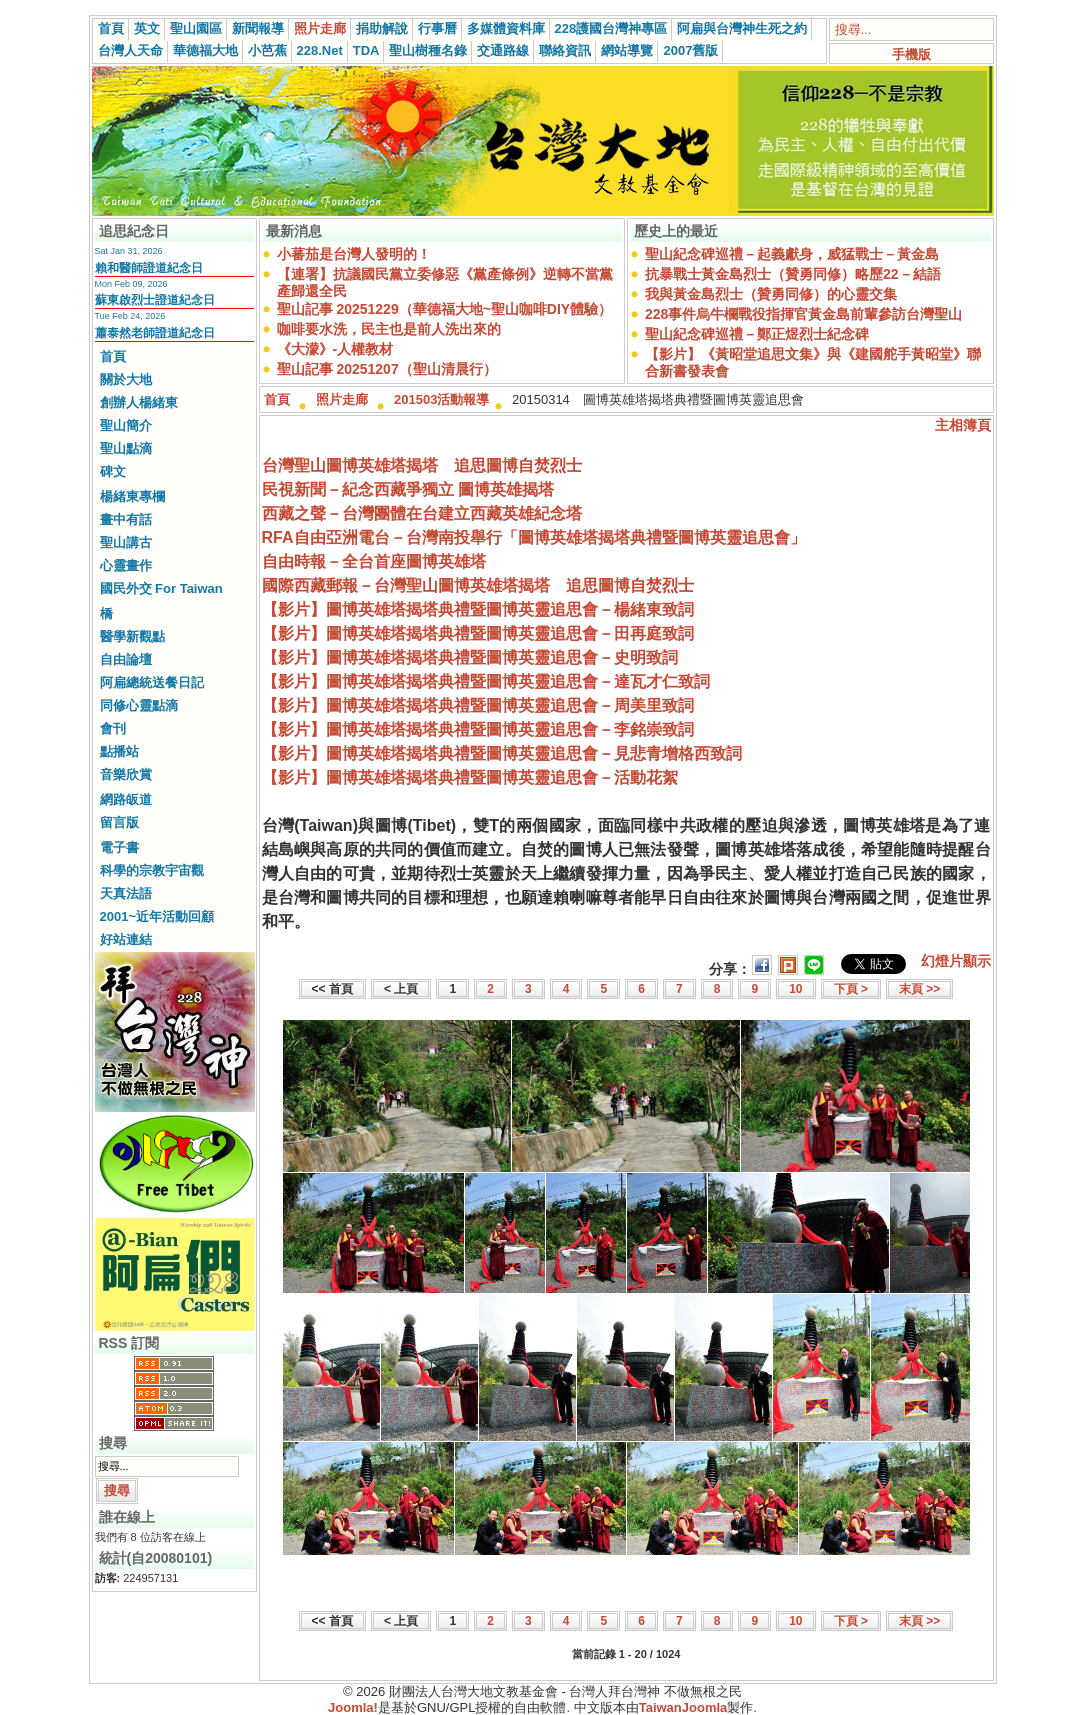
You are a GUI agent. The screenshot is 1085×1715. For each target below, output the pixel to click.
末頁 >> (919, 989)
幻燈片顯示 (956, 961)
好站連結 (126, 939)
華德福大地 (205, 50)
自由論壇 (126, 659)
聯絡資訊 (565, 50)
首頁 (111, 28)
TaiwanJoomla (683, 1707)
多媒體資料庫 (506, 28)
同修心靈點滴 (139, 705)
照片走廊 (320, 28)
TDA (366, 50)
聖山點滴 (126, 448)
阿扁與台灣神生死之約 (742, 28)
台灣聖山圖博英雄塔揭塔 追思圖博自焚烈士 (422, 465)
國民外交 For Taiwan (161, 588)
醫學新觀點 (132, 636)
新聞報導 (258, 28)
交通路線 (503, 50)
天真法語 (126, 893)
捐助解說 (382, 28)
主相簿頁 (963, 425)
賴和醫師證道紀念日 (149, 268)
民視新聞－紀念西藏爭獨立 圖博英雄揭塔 (408, 489)
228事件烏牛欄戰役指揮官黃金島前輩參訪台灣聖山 (803, 314)
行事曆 (437, 28)
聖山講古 (126, 542)
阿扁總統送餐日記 (152, 682)
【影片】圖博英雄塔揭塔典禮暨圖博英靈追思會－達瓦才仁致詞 (486, 681)
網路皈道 (126, 799)
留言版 (119, 822)
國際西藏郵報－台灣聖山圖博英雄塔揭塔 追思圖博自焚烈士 (478, 585)
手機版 (911, 54)
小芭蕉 (267, 50)
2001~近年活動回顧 (157, 916)
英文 (147, 28)
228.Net (320, 50)
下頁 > (851, 989)
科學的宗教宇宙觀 (152, 870)
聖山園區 (196, 28)
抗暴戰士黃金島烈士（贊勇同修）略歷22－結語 (793, 274)
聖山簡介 (126, 425)
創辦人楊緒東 (139, 402)
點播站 (119, 751)
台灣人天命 (130, 50)
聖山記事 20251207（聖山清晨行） (387, 369)
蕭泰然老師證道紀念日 (155, 333)
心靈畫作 (126, 565)
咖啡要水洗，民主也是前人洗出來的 (389, 329)
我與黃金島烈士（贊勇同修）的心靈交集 (771, 294)
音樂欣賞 (126, 774)
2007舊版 (690, 50)
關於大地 (126, 379)
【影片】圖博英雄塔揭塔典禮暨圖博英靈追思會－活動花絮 (470, 777)
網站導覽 (627, 50)
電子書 (119, 847)
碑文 (113, 471)
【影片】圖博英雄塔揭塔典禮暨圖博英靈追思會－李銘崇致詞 (478, 729)
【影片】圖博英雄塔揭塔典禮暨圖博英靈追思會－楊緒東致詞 (478, 609)
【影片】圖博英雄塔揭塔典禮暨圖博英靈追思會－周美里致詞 (478, 705)
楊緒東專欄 (132, 496)
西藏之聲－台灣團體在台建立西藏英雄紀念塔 (422, 513)
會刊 (113, 728)
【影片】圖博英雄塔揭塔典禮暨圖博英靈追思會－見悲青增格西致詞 (502, 753)
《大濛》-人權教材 (335, 349)
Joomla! (353, 1707)
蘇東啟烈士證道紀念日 (155, 300)
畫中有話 (126, 519)
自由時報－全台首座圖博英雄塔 (374, 561)
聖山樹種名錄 (428, 50)
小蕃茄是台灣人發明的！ (354, 254)
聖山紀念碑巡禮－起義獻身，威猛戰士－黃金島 (792, 254)
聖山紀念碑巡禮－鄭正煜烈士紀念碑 (757, 334)
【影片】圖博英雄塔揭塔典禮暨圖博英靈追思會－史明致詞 (470, 657)
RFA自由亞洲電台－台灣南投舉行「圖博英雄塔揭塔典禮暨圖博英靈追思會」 (534, 537)
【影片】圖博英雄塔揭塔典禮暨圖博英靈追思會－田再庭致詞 (478, 633)
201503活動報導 (441, 399)
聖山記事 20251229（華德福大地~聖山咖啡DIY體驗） (445, 309)
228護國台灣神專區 (611, 28)
